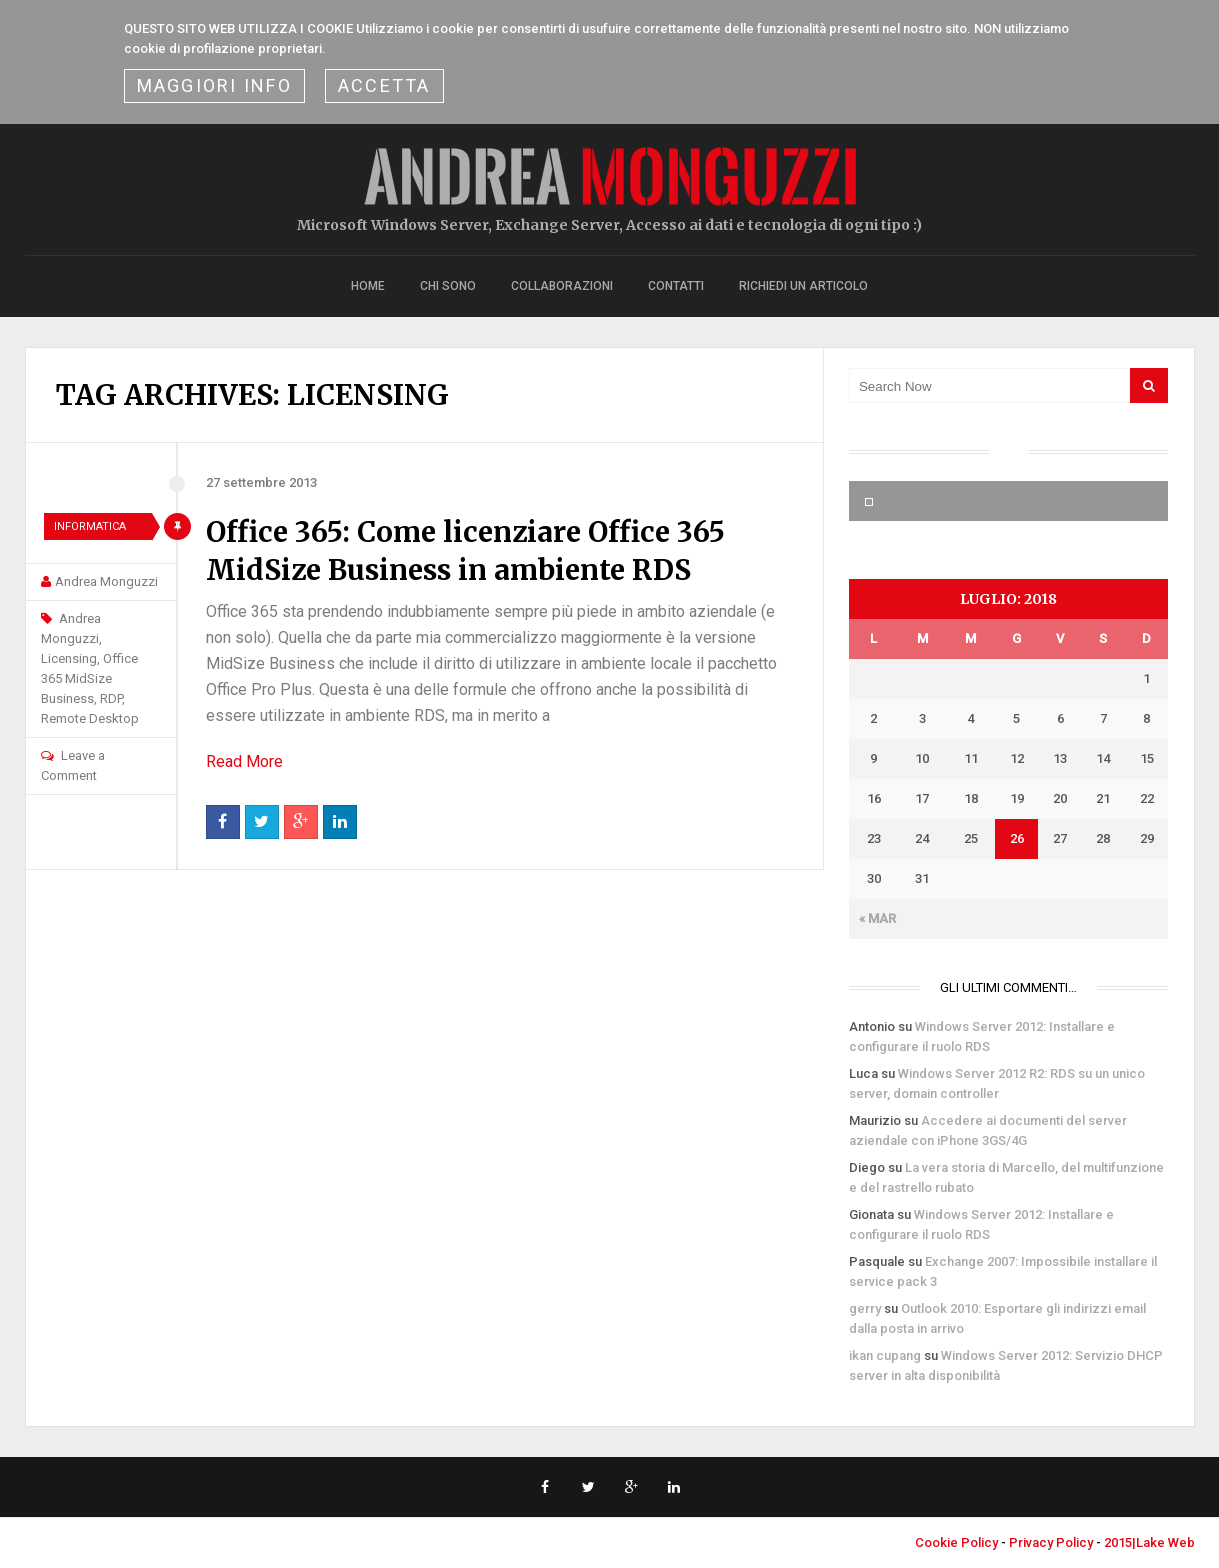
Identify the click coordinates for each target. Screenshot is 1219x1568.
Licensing (69, 658)
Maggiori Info (214, 85)
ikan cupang (885, 1355)
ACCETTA (384, 85)
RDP (111, 698)
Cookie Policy (956, 1542)
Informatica (90, 526)
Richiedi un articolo (803, 286)
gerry (865, 1308)
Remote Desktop (90, 718)
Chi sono (448, 286)
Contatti (676, 286)
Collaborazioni (562, 286)
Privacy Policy (1051, 1542)
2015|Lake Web (1149, 1542)
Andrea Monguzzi (106, 581)
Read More (244, 761)
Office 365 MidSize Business (89, 678)
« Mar (877, 918)
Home (368, 286)
